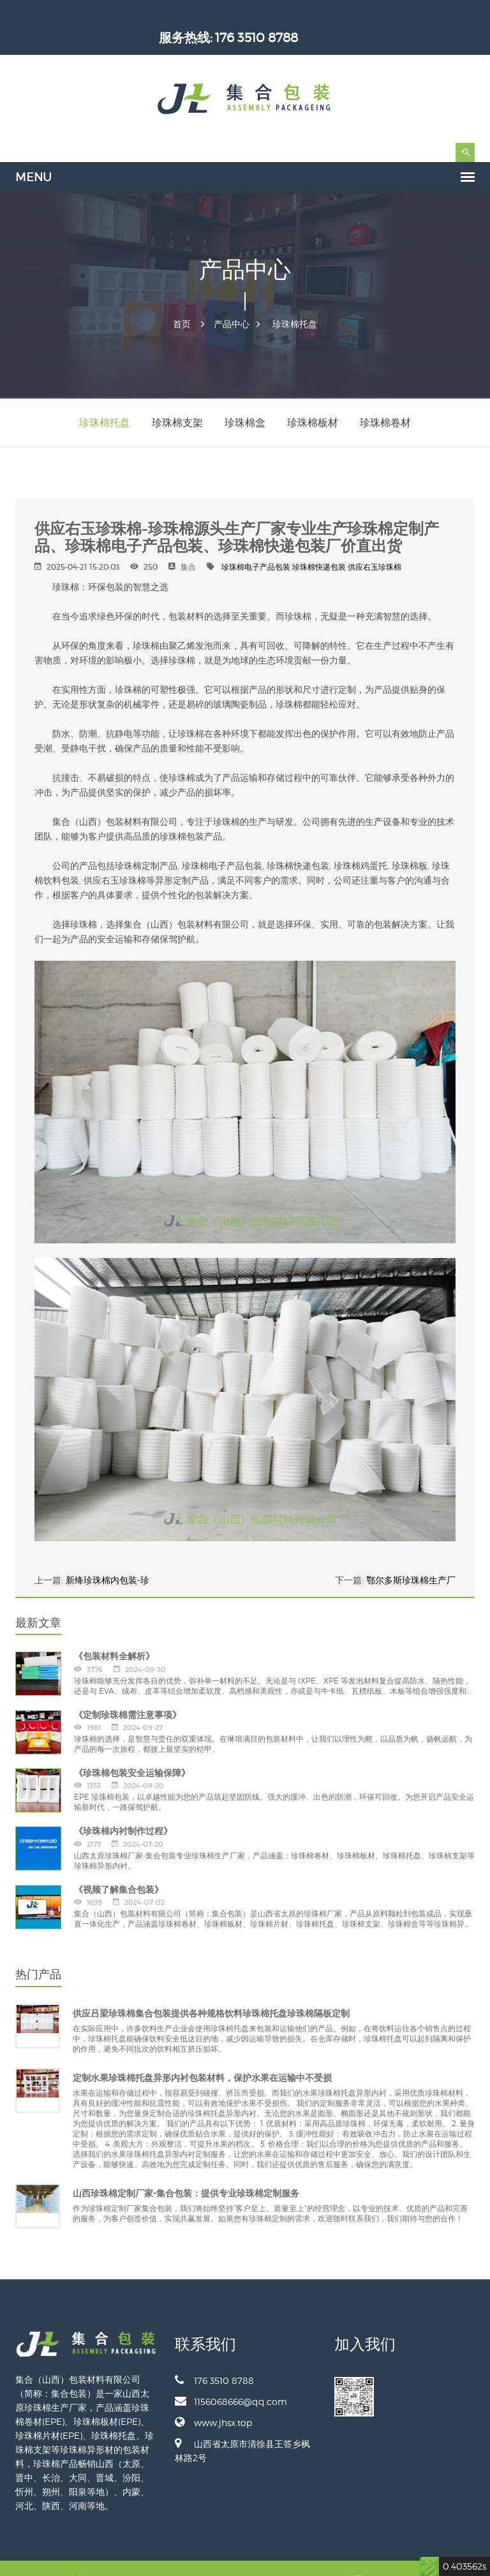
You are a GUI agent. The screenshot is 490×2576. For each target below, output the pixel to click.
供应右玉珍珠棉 (374, 545)
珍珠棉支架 (177, 401)
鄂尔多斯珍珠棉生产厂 (411, 1558)
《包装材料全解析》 (114, 1634)
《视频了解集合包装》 (118, 1868)
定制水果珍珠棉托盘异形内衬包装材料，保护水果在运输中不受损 (202, 2056)
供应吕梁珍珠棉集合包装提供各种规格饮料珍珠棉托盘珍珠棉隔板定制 (211, 1991)
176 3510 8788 (433, 16)
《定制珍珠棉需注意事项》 (127, 1693)
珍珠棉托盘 (294, 302)
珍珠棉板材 (312, 401)
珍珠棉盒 (245, 401)
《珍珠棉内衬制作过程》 (123, 1809)
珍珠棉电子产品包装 (255, 545)
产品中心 (231, 302)
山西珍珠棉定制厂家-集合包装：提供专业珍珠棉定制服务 (186, 2171)
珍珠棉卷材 (385, 401)
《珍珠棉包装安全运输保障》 (132, 1751)
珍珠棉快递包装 (319, 545)
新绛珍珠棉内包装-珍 (107, 1558)
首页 (182, 302)
